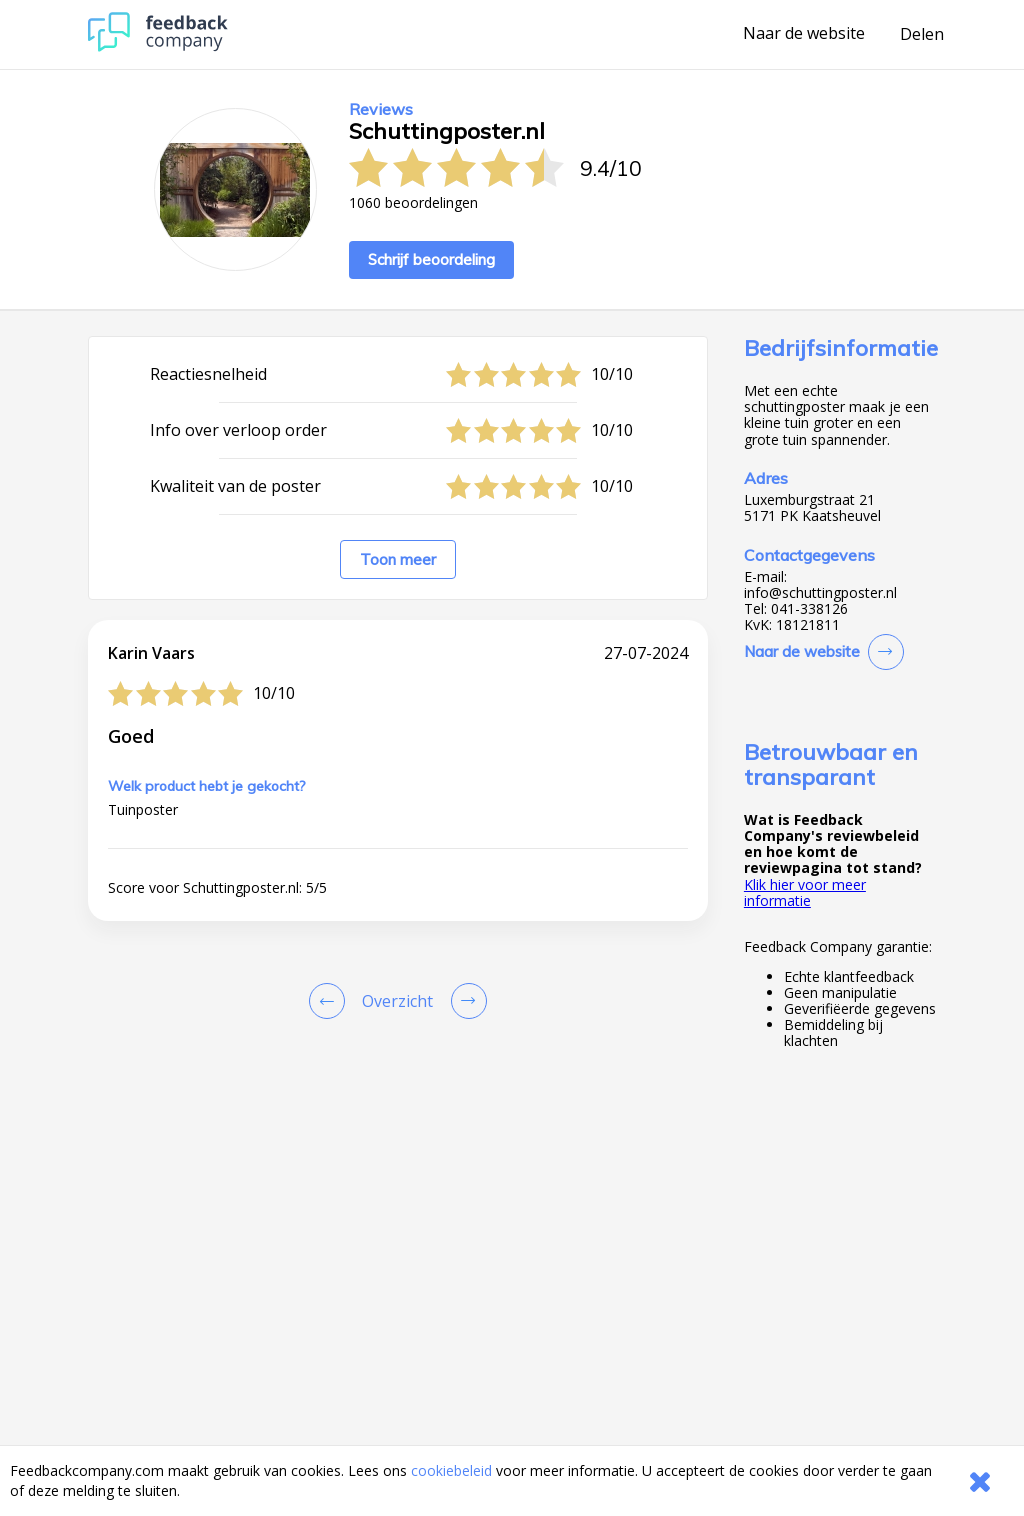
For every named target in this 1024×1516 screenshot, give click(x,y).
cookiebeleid (451, 1470)
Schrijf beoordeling (431, 259)
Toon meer (398, 559)
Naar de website (804, 34)
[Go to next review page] (465, 1001)
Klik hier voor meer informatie (805, 892)
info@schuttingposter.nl (820, 593)
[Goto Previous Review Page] (331, 1001)
